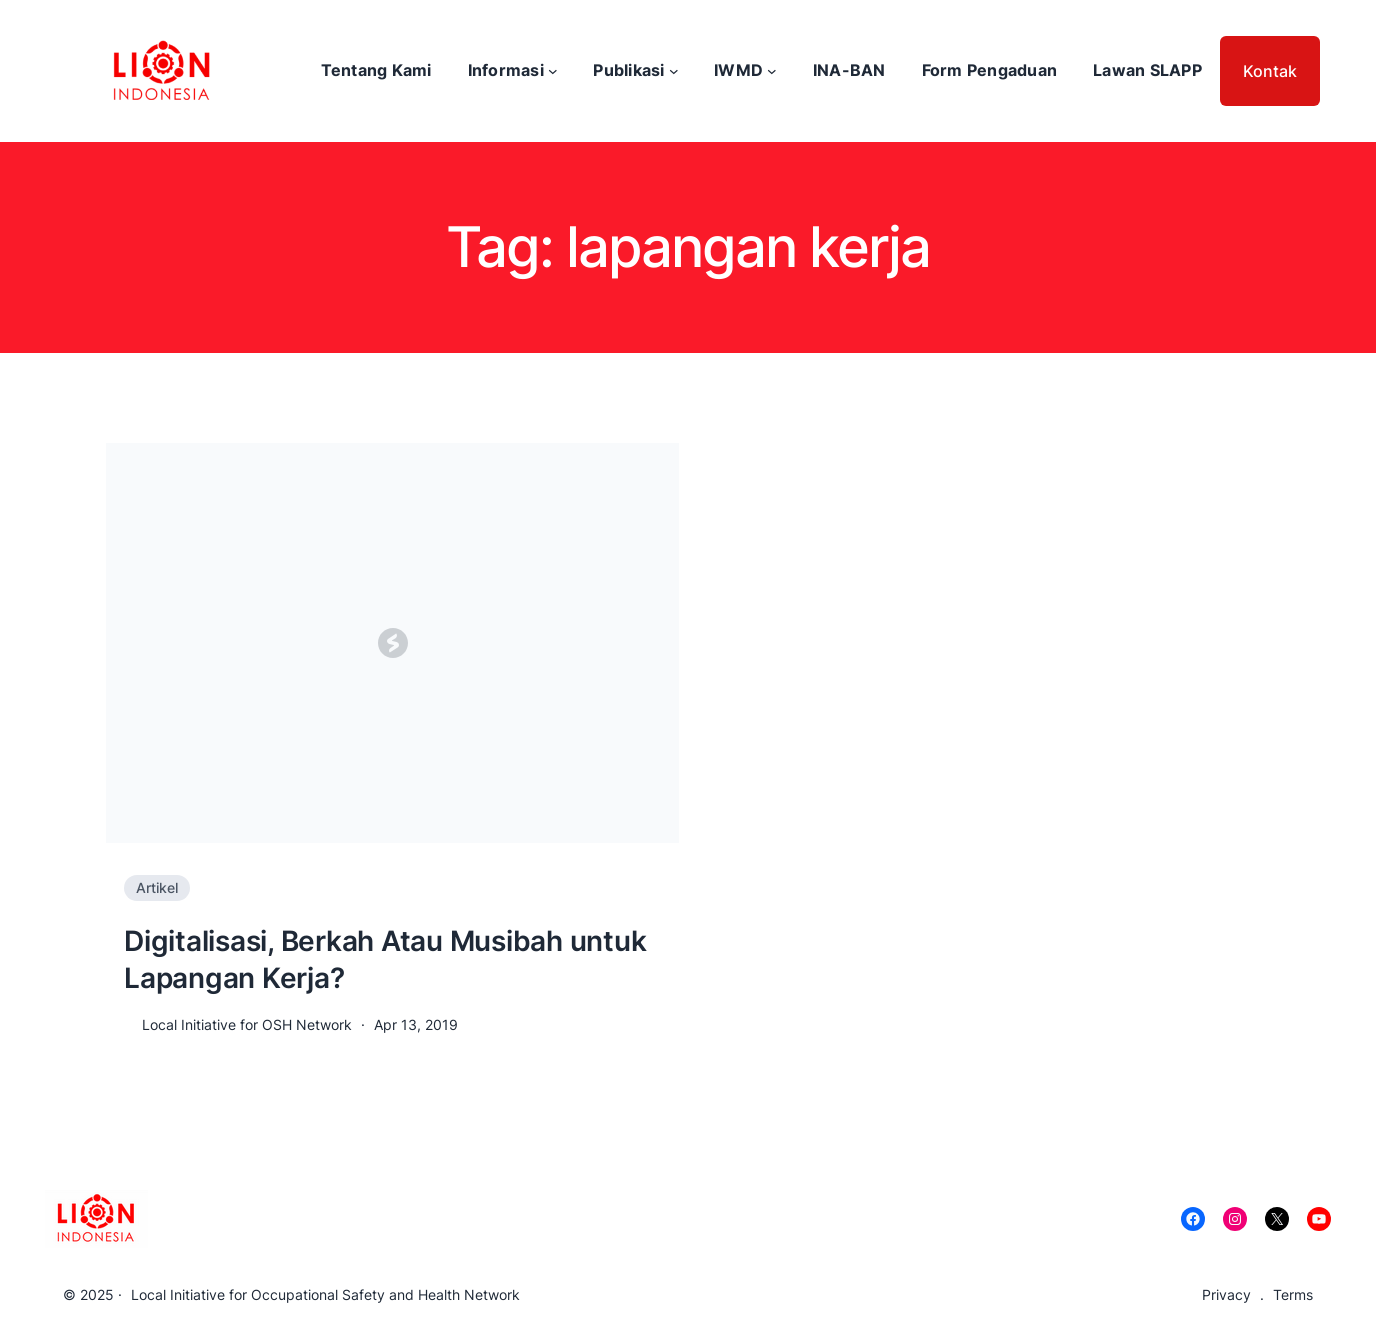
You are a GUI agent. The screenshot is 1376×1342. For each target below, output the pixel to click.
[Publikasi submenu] (674, 71)
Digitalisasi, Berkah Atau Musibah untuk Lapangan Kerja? (385, 959)
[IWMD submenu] (772, 71)
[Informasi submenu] (553, 71)
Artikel (157, 887)
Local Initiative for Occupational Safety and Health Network (325, 1294)
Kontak (1270, 71)
